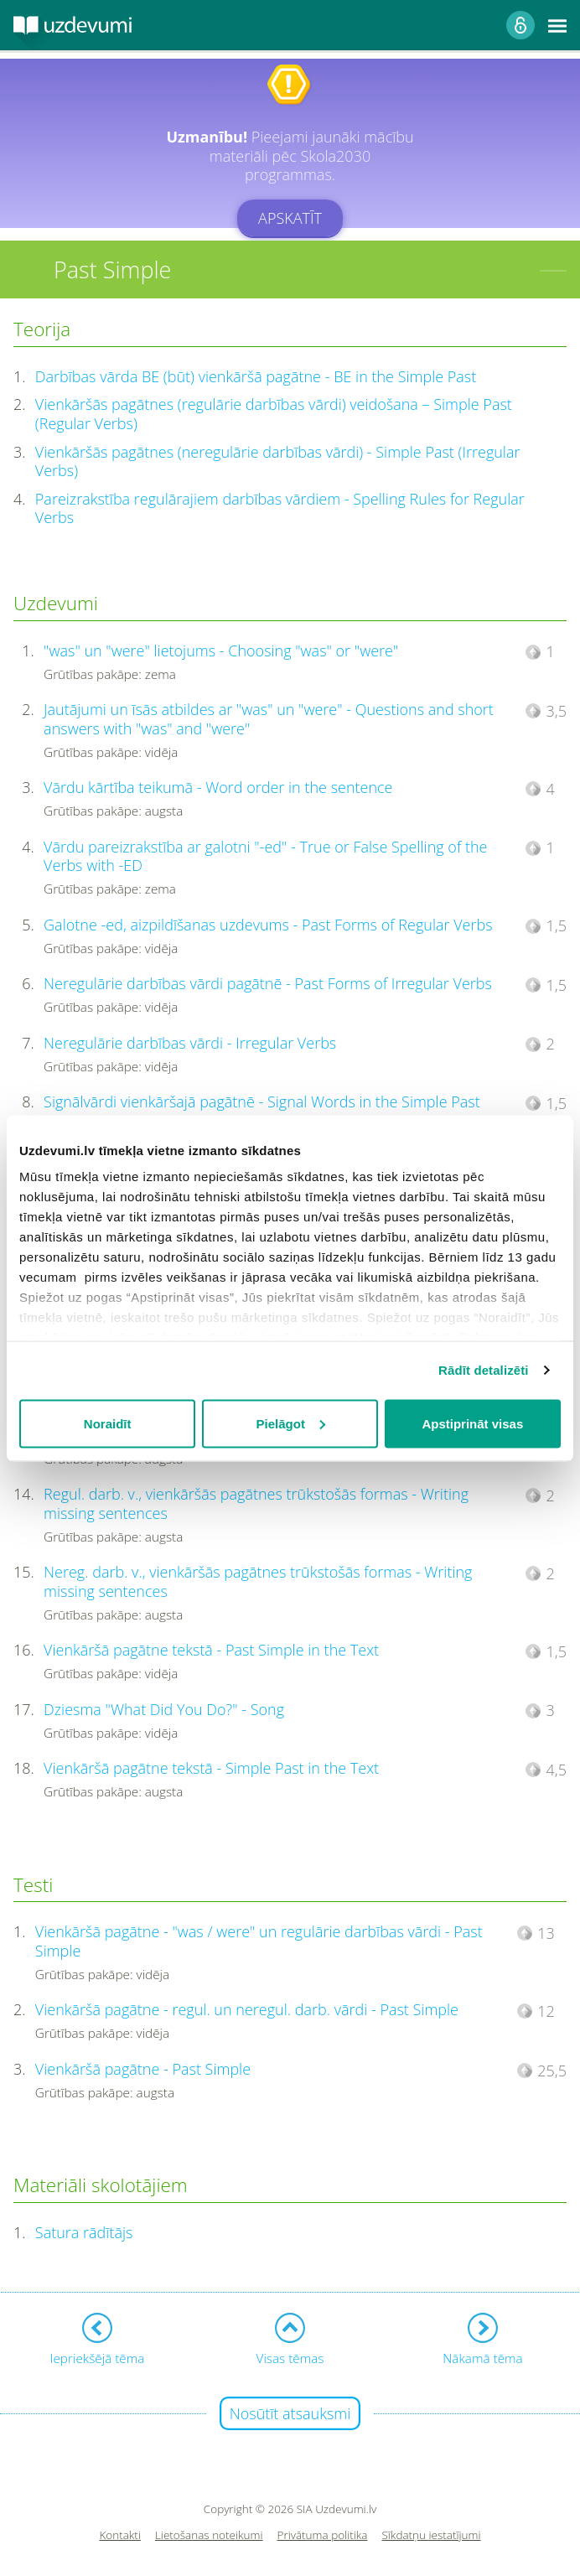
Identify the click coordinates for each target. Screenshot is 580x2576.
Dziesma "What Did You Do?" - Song (164, 1709)
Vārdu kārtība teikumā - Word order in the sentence (218, 787)
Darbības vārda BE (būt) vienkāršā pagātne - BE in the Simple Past (255, 376)
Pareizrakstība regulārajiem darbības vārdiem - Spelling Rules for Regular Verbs (280, 508)
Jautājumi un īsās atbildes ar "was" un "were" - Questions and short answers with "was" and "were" (269, 719)
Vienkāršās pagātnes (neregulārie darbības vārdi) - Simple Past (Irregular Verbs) (277, 461)
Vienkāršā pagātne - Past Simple (143, 2069)
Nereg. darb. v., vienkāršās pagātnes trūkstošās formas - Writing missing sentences (258, 1581)
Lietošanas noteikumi (209, 2535)
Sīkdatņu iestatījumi (430, 2535)
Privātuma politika (322, 2535)
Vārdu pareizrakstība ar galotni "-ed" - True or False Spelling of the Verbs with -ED (265, 856)
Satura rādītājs (84, 2232)
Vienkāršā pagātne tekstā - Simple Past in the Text (211, 1768)
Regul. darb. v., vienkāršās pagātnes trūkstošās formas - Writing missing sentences (256, 1503)
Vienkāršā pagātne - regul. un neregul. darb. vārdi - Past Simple (246, 2009)
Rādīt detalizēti (483, 1370)
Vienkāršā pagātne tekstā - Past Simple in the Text (211, 1650)
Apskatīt (290, 218)
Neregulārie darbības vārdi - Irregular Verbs (190, 1043)
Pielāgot (290, 1423)
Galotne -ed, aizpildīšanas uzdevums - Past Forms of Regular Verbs (268, 925)
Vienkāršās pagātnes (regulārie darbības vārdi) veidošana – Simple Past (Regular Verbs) (273, 413)
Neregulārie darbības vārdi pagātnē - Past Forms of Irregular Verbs (268, 983)
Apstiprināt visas (472, 1423)
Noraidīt (108, 1423)
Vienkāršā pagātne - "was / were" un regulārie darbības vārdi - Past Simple (259, 1941)
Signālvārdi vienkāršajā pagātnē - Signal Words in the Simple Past (262, 1101)
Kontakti (120, 2535)
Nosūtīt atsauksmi (290, 2413)
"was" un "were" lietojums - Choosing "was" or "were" (221, 650)
